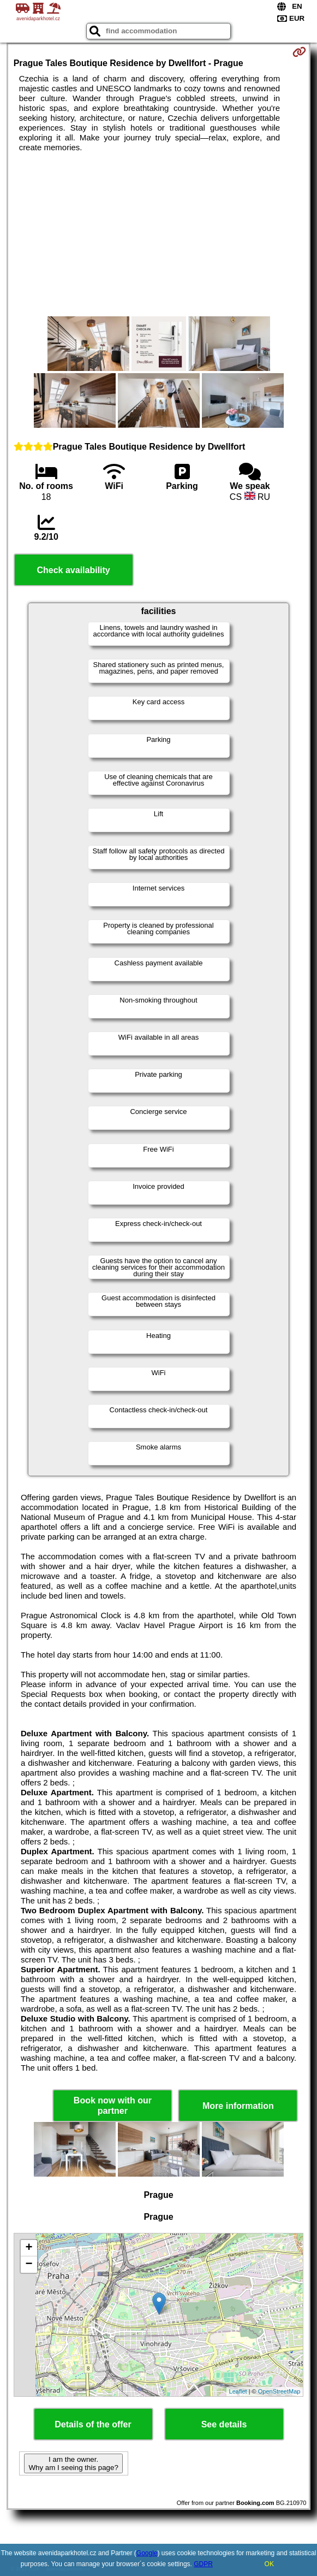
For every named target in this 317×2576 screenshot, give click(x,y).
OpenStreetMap (279, 2391)
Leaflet (238, 2391)
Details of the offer (93, 2424)
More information (238, 2106)
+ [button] (29, 2248)
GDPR (203, 2564)
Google (147, 2553)
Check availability (73, 570)
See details (224, 2424)
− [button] (29, 2264)
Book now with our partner (113, 2105)
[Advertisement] (159, 234)
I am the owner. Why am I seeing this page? (73, 2463)
